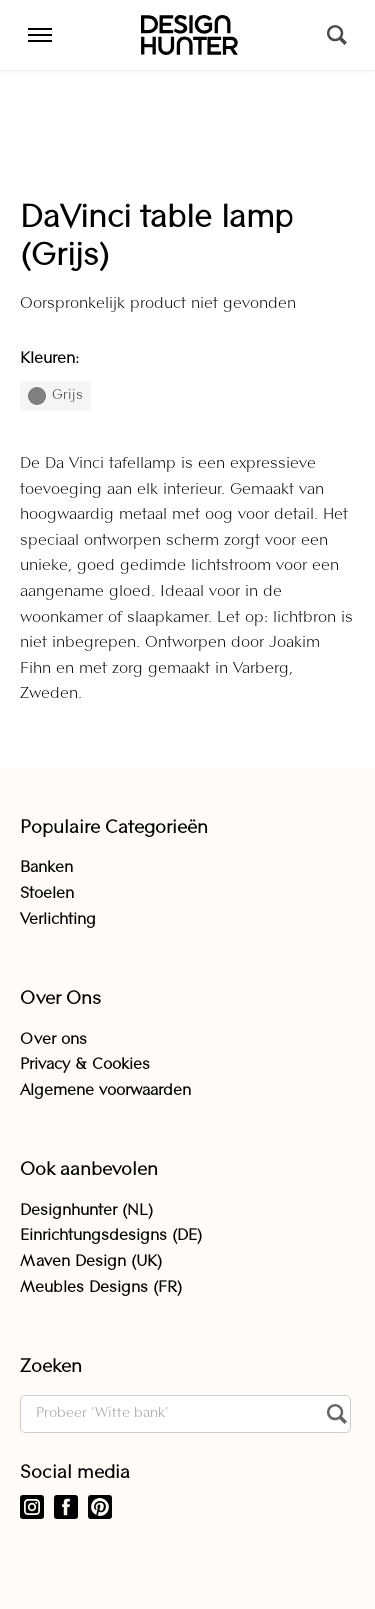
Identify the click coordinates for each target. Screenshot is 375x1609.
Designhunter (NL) (86, 1211)
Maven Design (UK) (91, 1262)
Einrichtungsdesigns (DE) (111, 1236)
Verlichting (58, 920)
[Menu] (40, 35)
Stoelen (47, 894)
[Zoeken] (337, 35)
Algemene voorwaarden (105, 1091)
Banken (46, 868)
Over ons (53, 1040)
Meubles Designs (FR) (101, 1288)
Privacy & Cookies (85, 1065)
